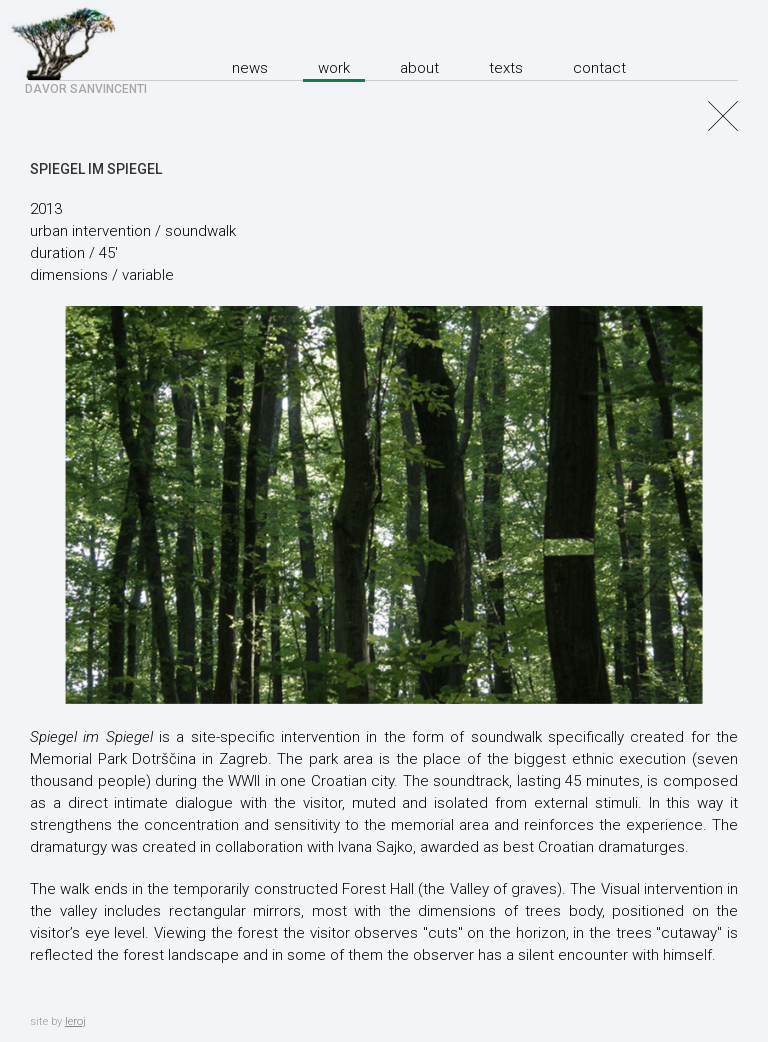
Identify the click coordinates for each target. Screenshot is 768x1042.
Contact (599, 68)
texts (506, 68)
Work (334, 68)
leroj (75, 1021)
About (419, 68)
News (250, 68)
